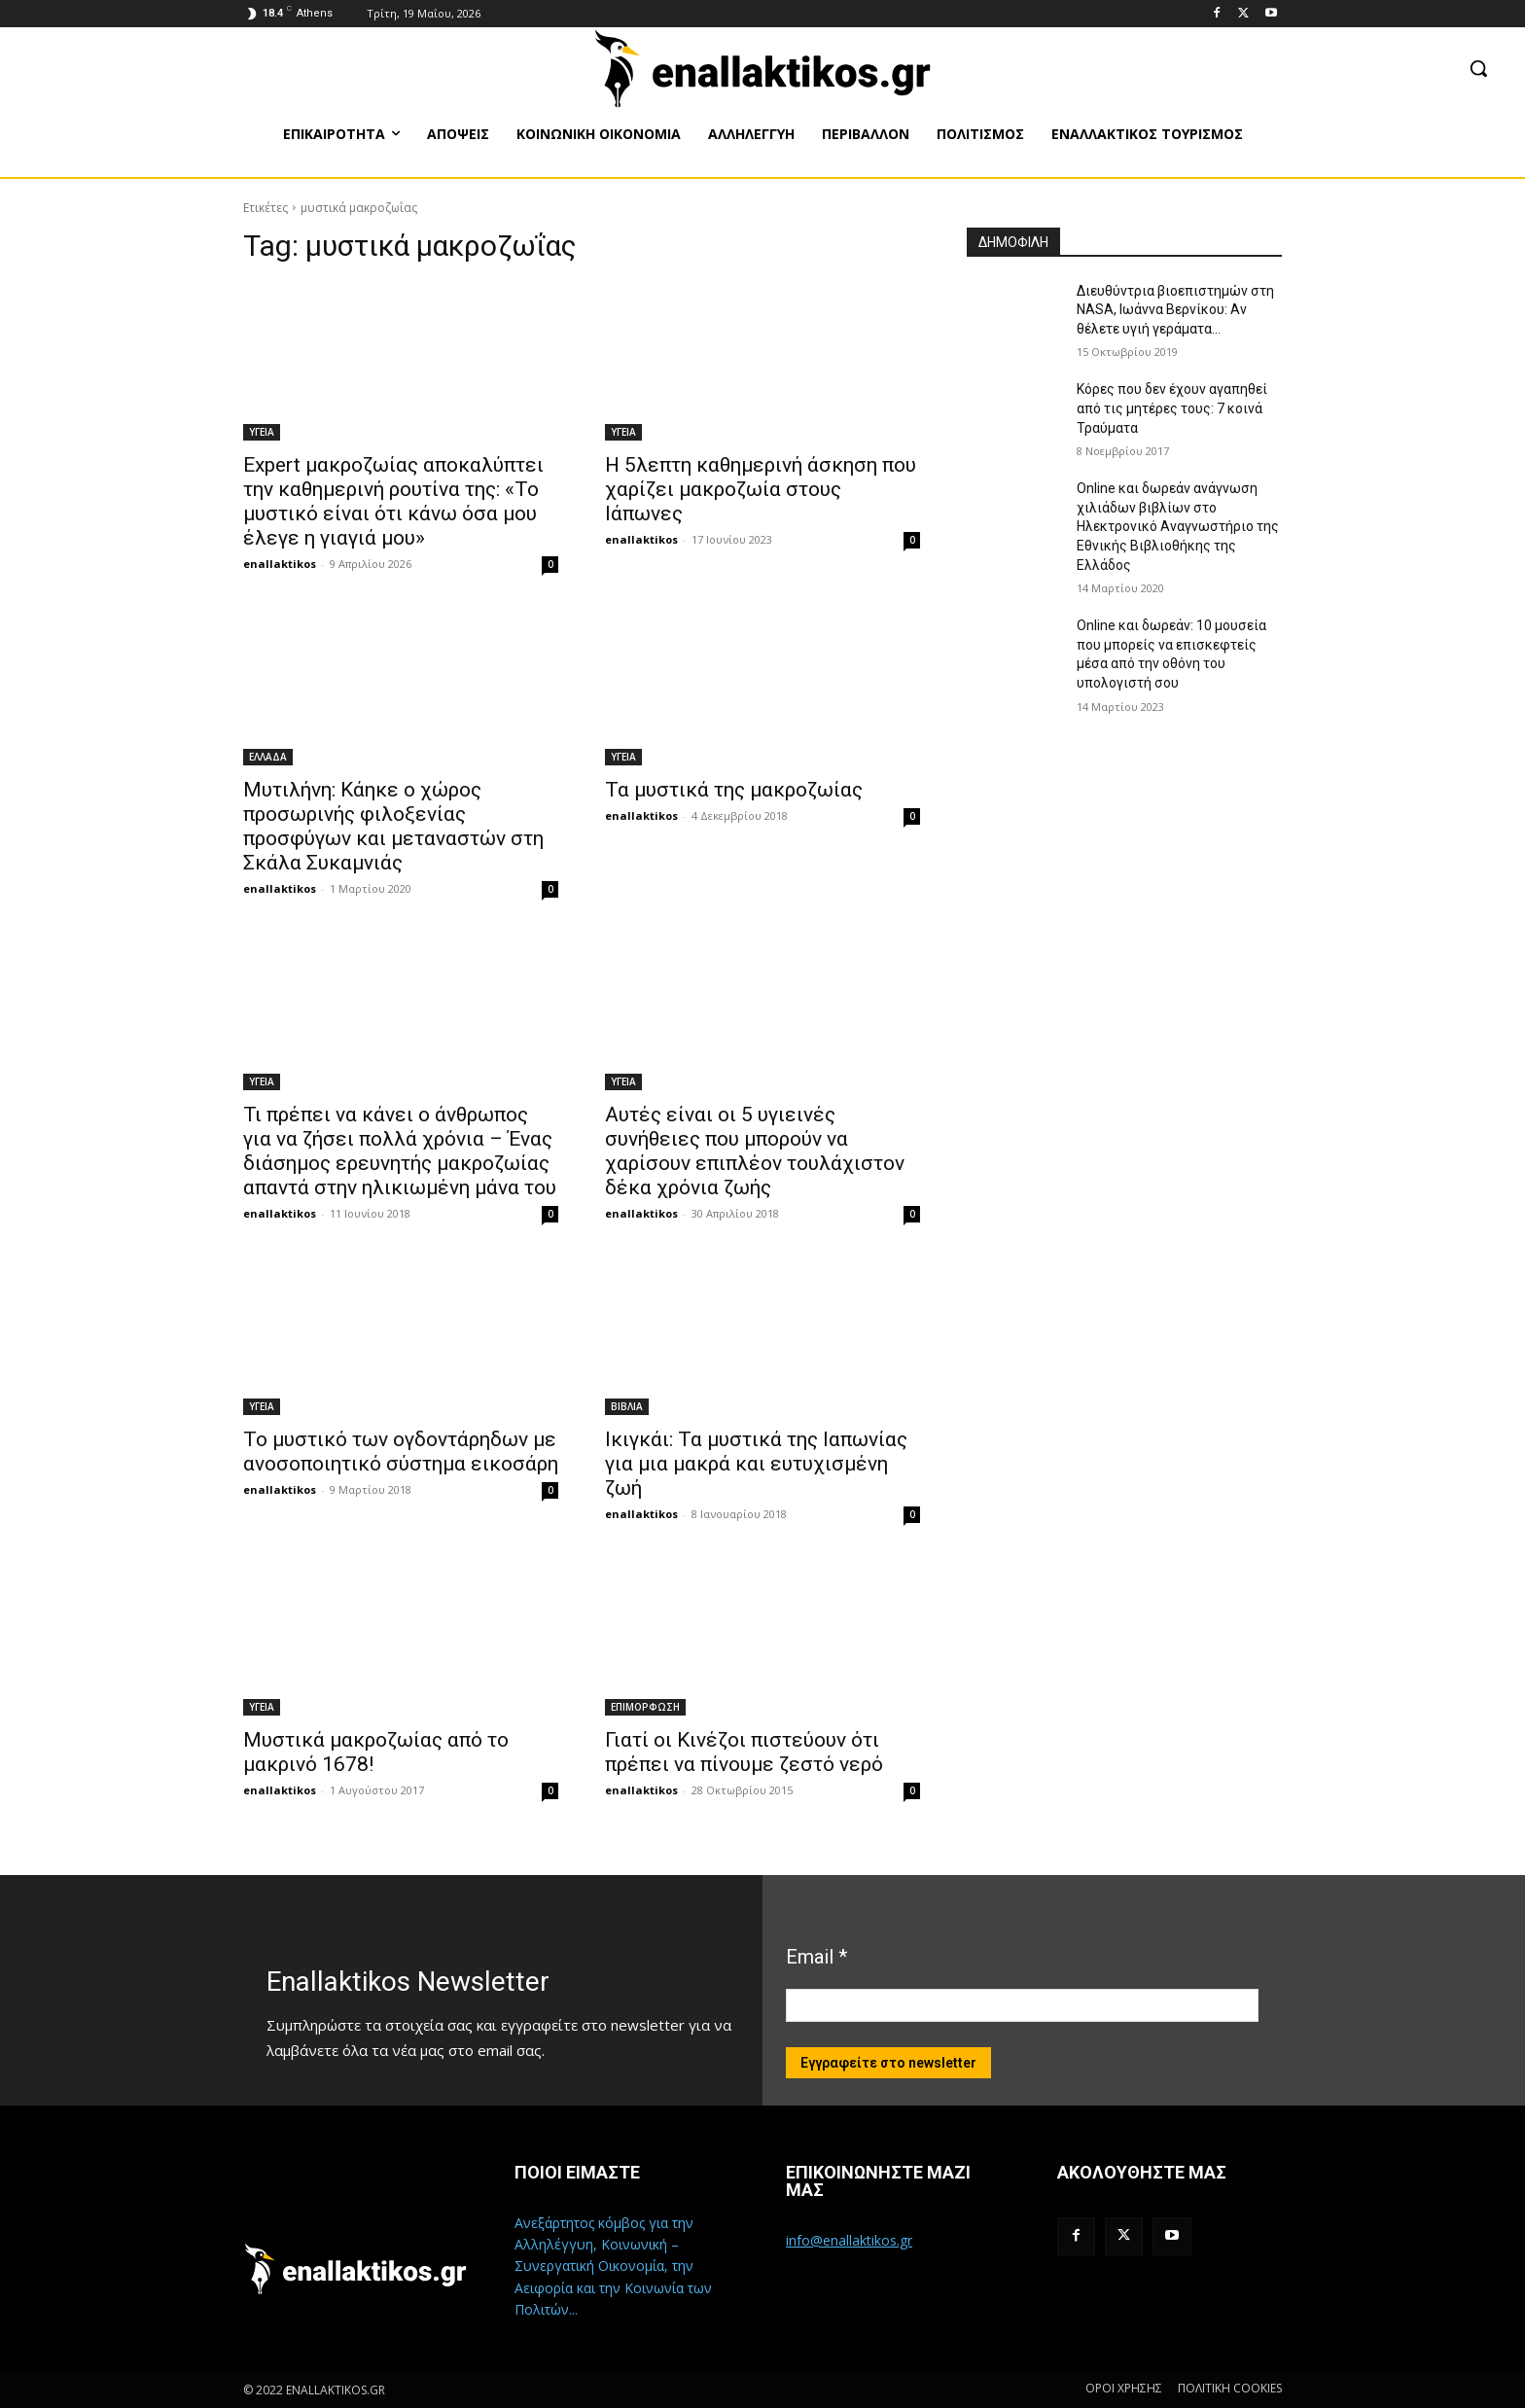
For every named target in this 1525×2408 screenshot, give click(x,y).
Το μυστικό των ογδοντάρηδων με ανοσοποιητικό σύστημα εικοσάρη (400, 1451)
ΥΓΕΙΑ (261, 432)
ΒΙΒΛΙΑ (627, 1406)
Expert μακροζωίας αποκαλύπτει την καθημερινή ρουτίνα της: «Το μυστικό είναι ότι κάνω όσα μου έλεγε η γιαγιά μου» (393, 501)
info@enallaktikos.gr (849, 2240)
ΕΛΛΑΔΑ (268, 756)
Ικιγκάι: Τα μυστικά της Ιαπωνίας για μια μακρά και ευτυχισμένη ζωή (756, 1464)
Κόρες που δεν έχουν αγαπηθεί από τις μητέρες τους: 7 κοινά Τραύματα (1172, 408)
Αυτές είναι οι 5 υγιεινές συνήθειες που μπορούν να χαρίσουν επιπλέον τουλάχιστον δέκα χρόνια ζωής (754, 1151)
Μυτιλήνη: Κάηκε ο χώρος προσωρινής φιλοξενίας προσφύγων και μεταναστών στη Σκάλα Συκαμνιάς (393, 826)
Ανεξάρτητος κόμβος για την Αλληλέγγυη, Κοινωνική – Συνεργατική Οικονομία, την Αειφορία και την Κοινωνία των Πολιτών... (613, 2266)
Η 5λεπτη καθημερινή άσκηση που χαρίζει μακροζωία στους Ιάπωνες (760, 489)
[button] (1478, 68)
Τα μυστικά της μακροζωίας (734, 789)
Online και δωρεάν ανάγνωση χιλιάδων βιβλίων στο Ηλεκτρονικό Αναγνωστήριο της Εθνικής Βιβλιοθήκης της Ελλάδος (1178, 526)
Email (816, 1956)
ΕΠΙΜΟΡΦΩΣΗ (645, 1707)
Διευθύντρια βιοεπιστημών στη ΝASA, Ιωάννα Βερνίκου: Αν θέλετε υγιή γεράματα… (1175, 309)
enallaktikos (279, 563)
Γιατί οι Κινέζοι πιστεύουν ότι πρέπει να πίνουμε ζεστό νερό (744, 1752)
